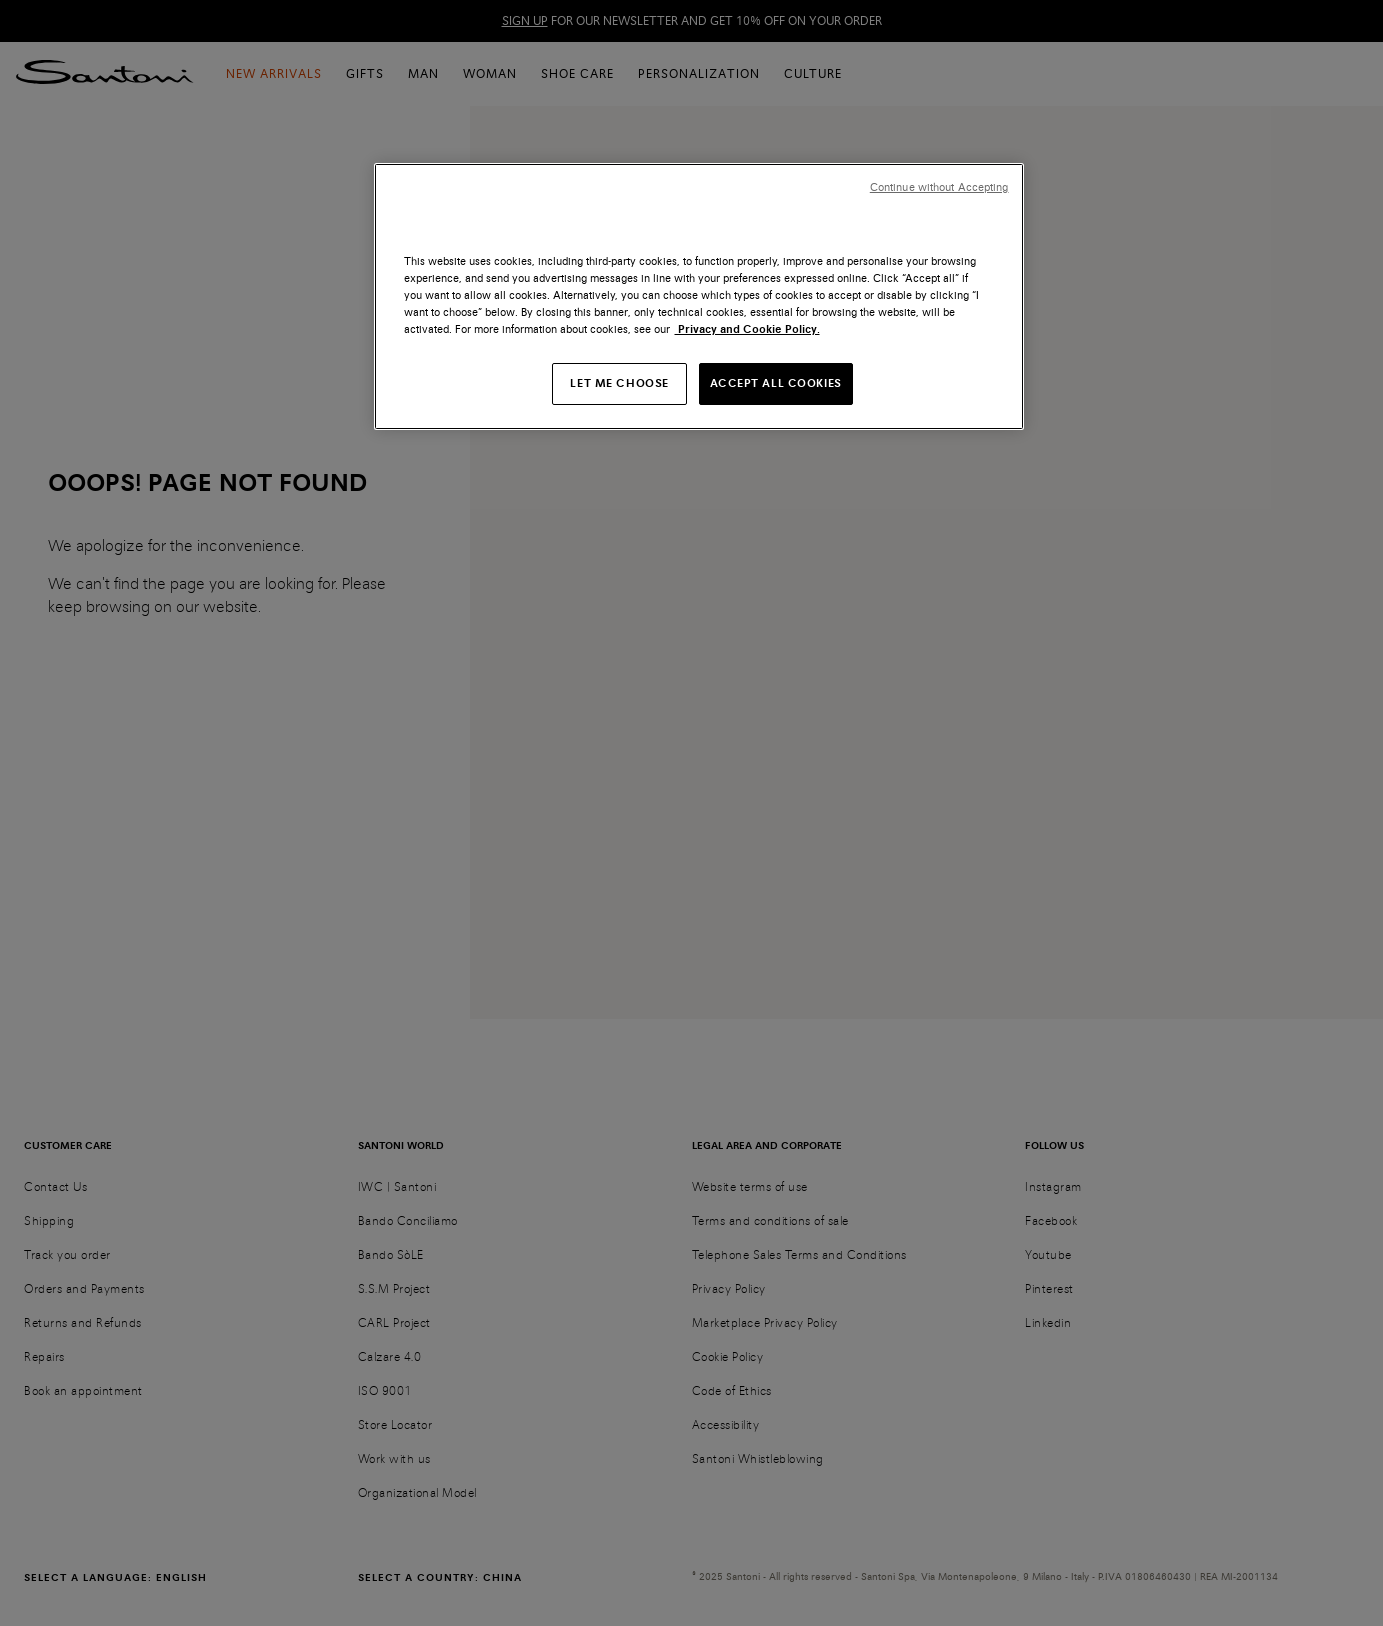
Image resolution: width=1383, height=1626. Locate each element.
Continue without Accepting (939, 187)
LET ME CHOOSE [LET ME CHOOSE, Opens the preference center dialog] (619, 383)
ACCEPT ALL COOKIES (776, 383)
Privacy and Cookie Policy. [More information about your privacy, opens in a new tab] (747, 329)
